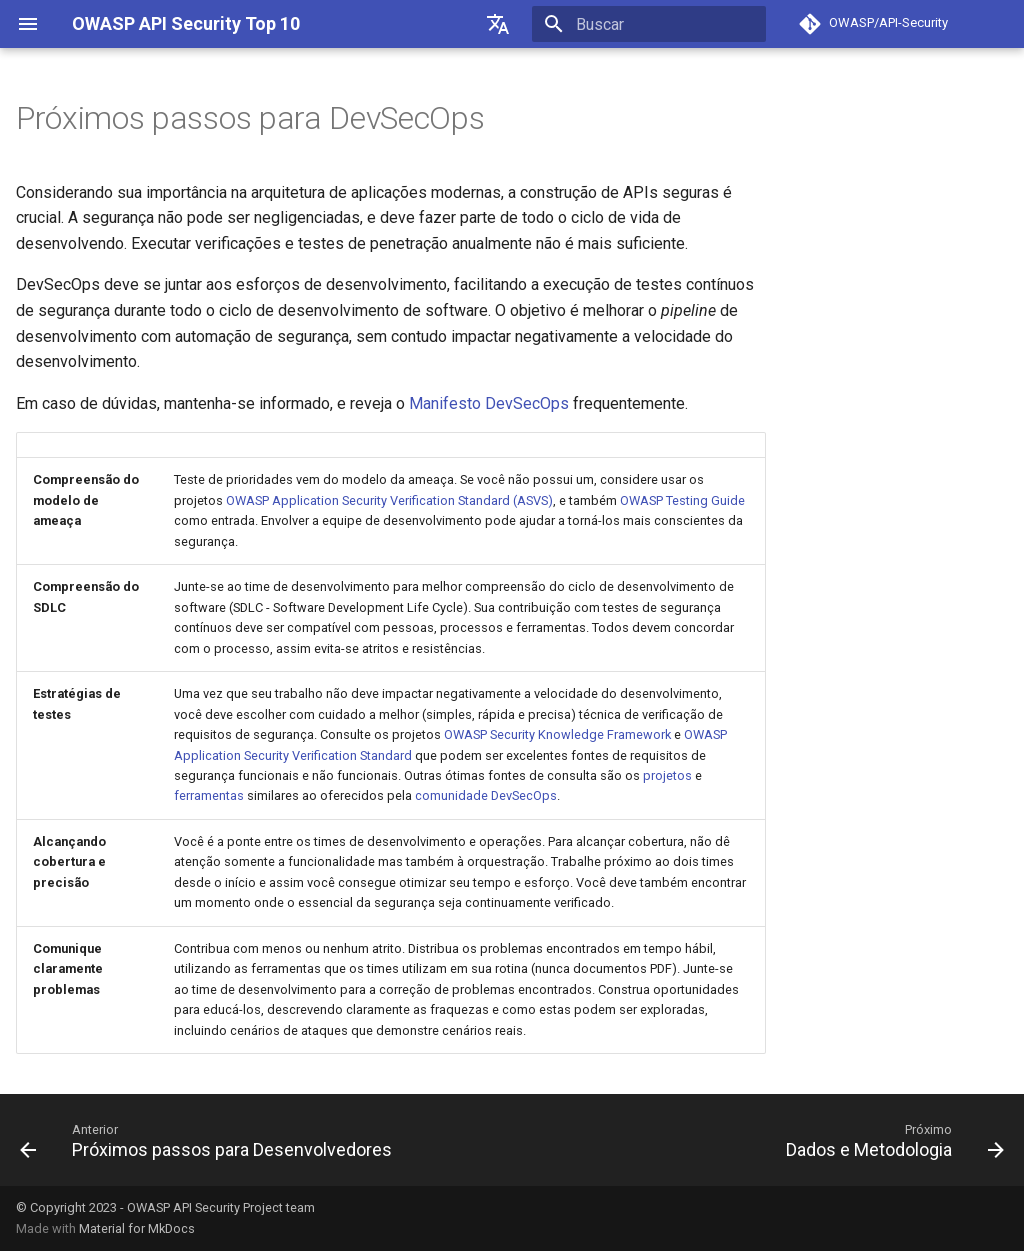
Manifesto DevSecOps (489, 403)
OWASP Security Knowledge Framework (557, 734)
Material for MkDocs (137, 1228)
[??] (498, 24)
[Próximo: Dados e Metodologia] (891, 1140)
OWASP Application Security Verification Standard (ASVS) (389, 500)
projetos (667, 775)
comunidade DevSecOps (486, 795)
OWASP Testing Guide (682, 500)
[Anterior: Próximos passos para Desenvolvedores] (210, 1140)
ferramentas (209, 795)
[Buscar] (649, 24)
